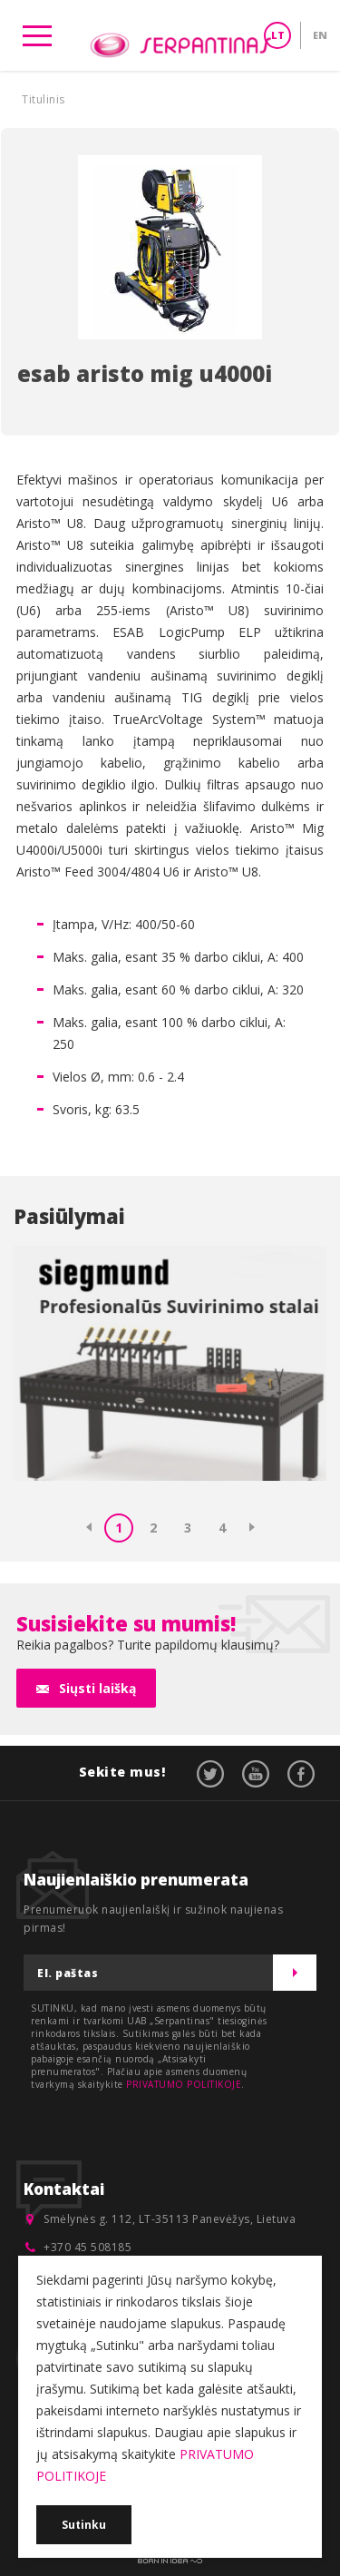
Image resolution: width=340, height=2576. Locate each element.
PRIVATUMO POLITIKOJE (183, 2084)
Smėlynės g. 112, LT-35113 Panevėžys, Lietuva (170, 2219)
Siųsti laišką (97, 1688)
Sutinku (84, 2524)
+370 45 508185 (87, 2247)
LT (278, 35)
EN (320, 35)
